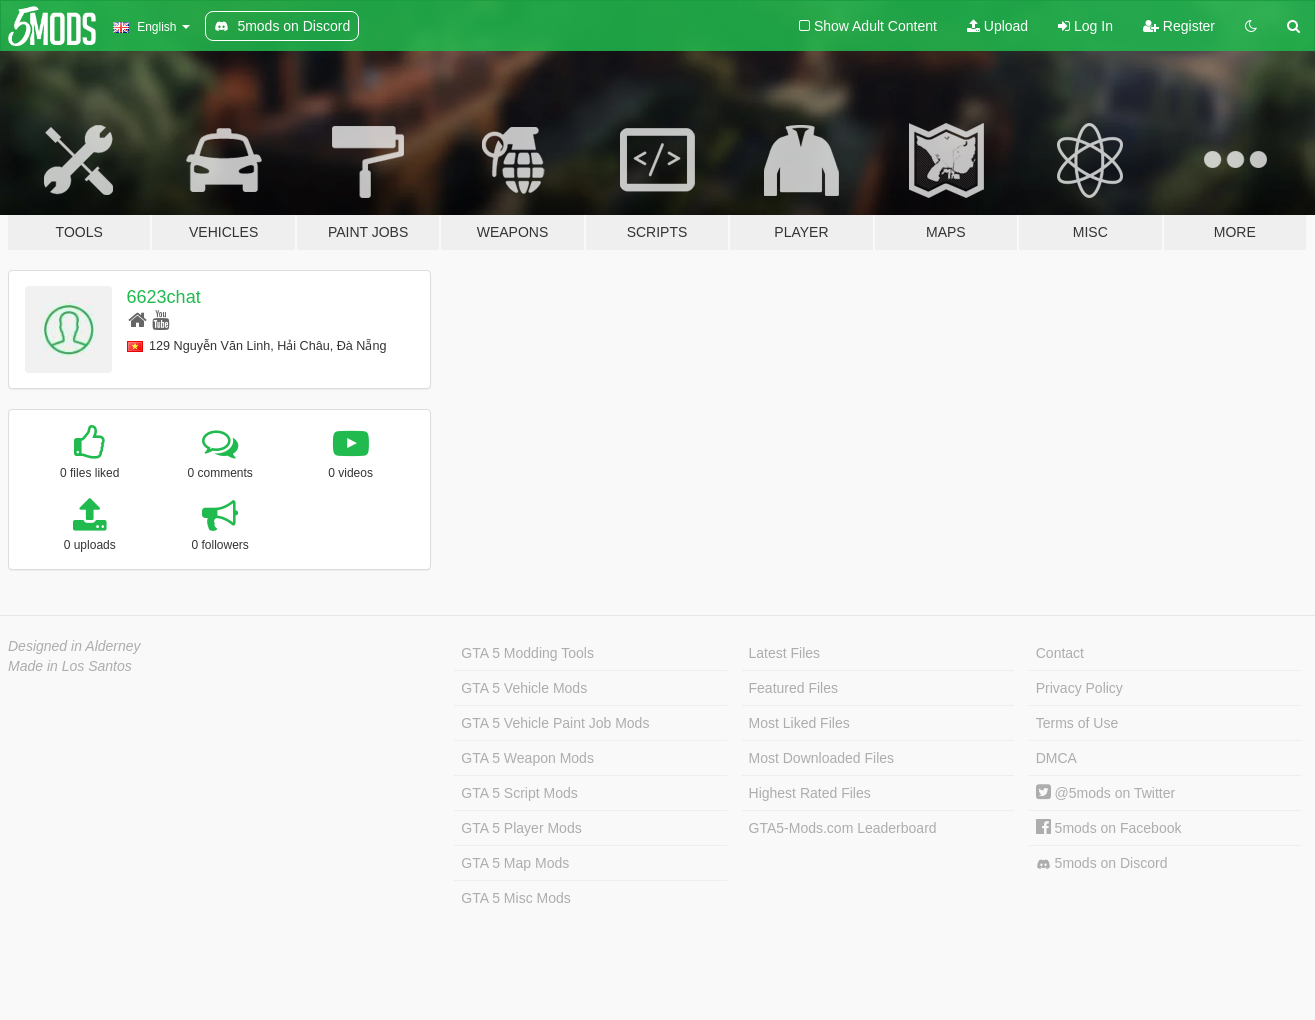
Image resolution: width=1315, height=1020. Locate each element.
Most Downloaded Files (822, 758)
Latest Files (785, 653)
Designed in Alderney (74, 646)
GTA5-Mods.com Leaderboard (843, 828)
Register (1179, 26)
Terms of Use (1077, 723)
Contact (1060, 653)
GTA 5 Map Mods (515, 863)
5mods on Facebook (1109, 828)
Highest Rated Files (810, 793)
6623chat (164, 297)
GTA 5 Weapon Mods (527, 758)
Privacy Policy (1079, 688)
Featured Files (793, 688)
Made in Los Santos (70, 666)
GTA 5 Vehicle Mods (524, 688)
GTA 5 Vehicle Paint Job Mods (555, 723)
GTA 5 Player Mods (521, 828)
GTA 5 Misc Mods (515, 898)
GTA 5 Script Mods (519, 793)
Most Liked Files (799, 723)
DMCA (1056, 758)
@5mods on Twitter (1105, 793)
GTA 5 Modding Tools (527, 653)
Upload (997, 26)
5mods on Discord (1102, 863)
